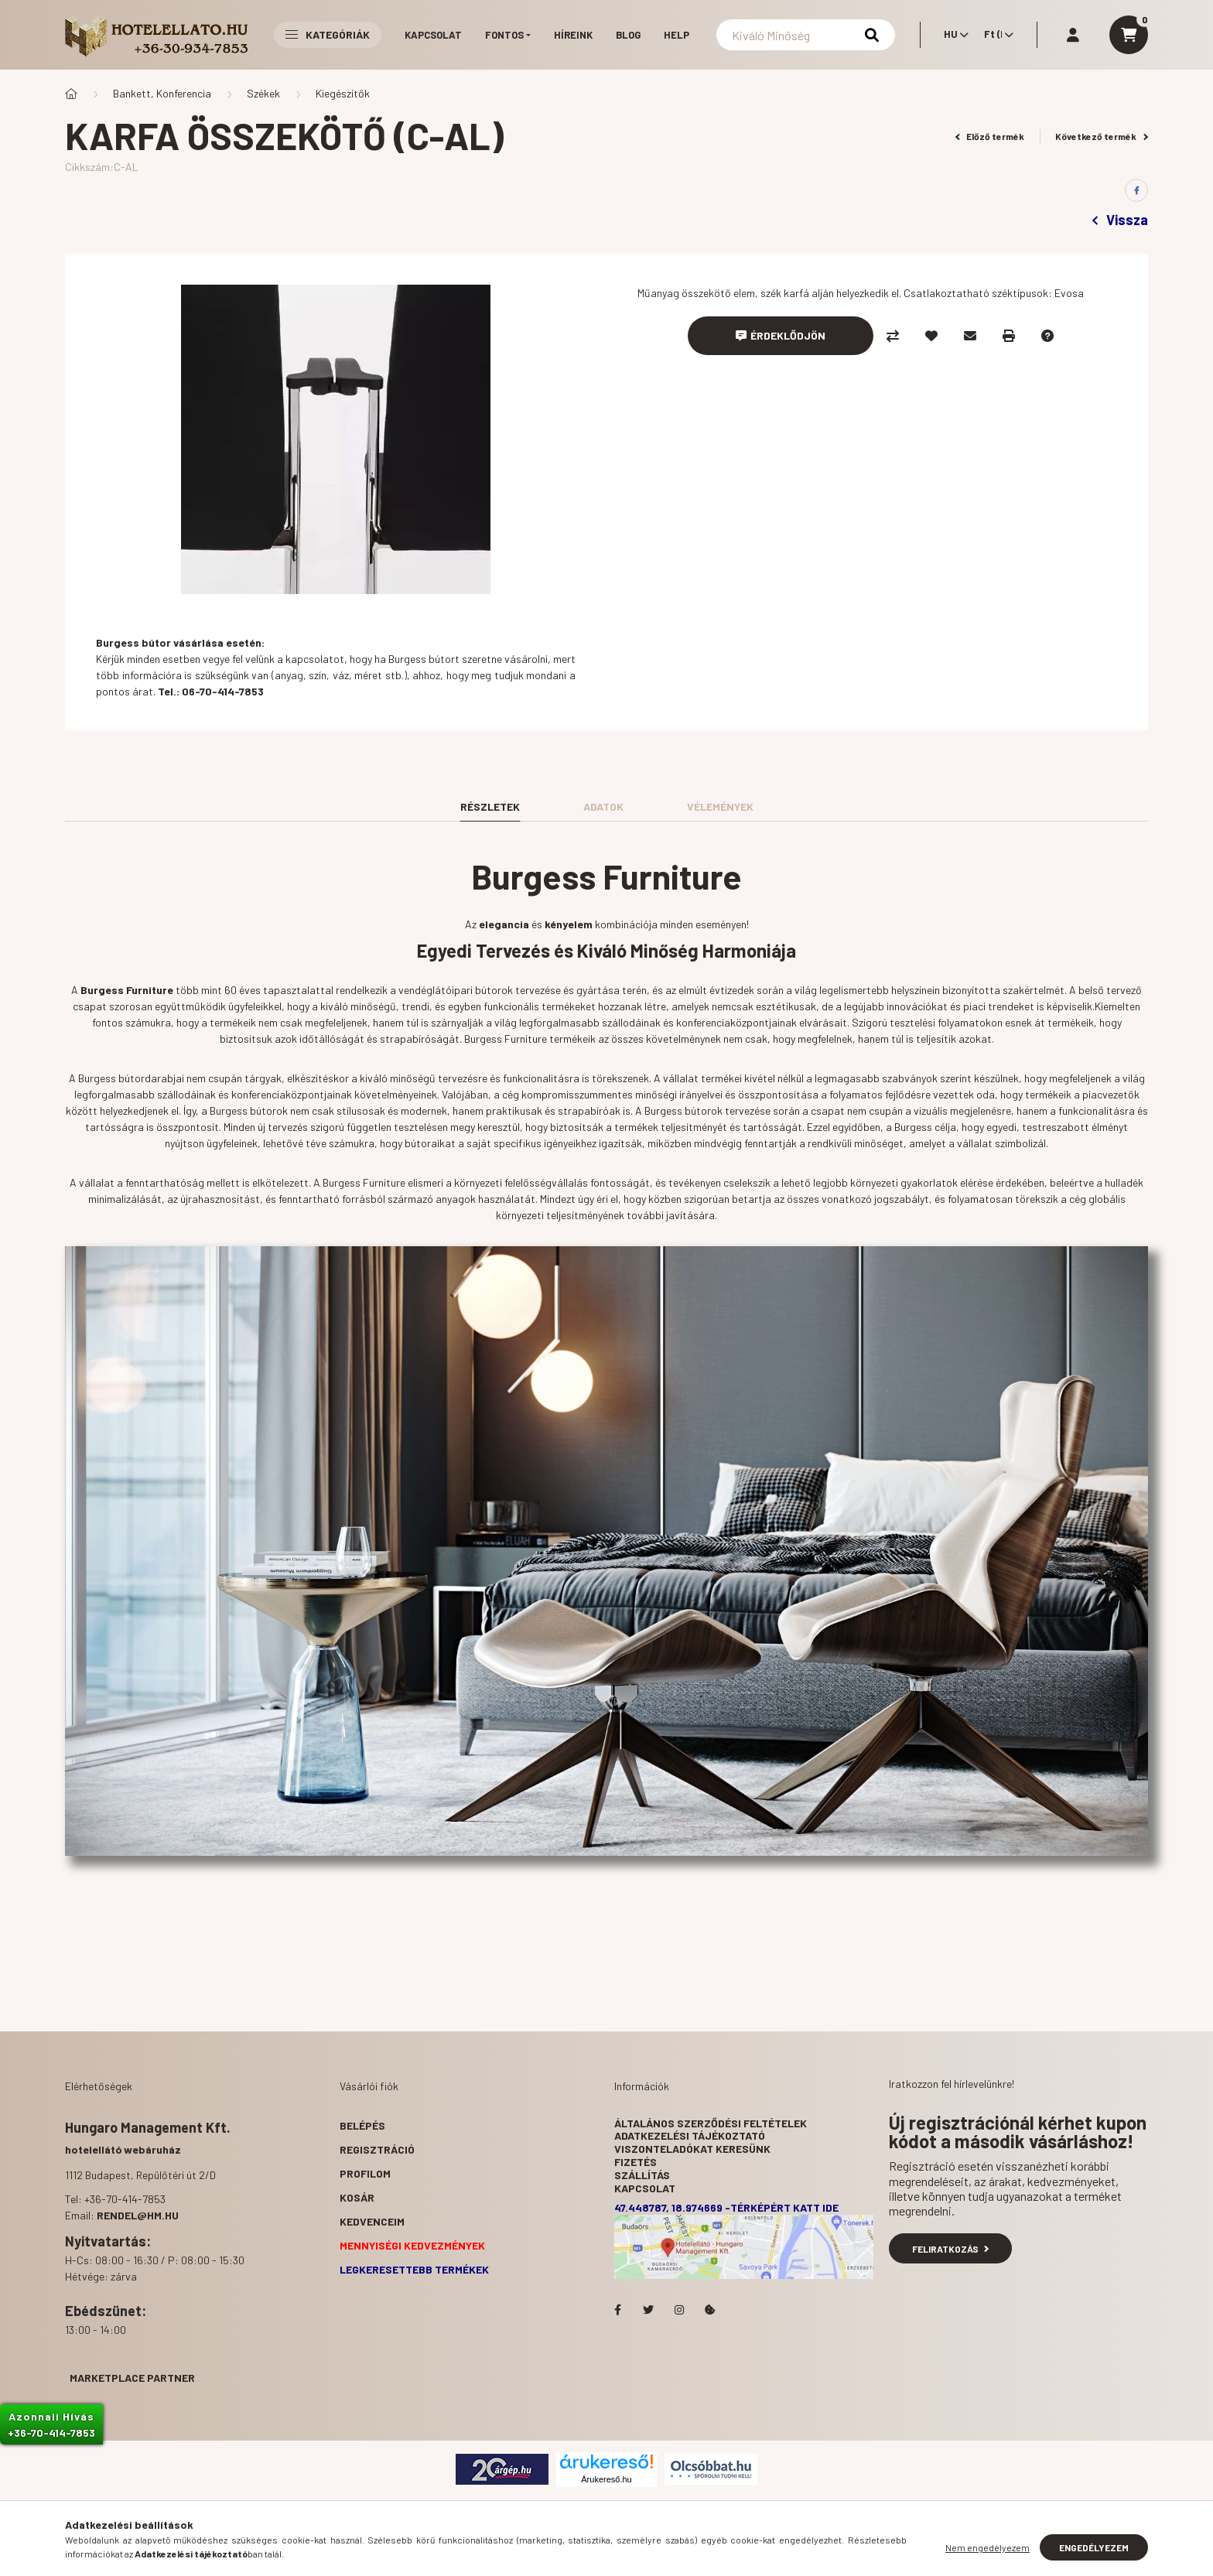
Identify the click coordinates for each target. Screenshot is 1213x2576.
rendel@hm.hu (138, 2215)
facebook (617, 2309)
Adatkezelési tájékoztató (689, 2135)
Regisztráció (377, 2149)
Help (676, 35)
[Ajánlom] (970, 335)
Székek (263, 93)
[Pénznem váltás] (994, 35)
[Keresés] (805, 34)
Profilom (365, 2173)
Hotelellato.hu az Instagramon (679, 2309)
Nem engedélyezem (987, 2547)
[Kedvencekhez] (931, 335)
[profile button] (1073, 34)
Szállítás (642, 2174)
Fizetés (635, 2161)
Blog (628, 35)
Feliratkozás (950, 2248)
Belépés (362, 2125)
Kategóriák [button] (327, 34)
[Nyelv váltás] (952, 35)
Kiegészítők (343, 93)
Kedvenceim (372, 2221)
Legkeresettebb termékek (414, 2269)
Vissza (1120, 219)
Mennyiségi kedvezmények (412, 2245)
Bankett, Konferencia (162, 93)
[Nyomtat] (1008, 335)
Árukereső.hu (606, 2479)
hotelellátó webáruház (123, 2149)
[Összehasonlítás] (892, 335)
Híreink (573, 35)
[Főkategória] (71, 93)
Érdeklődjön (787, 335)
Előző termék (990, 136)
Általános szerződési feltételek (710, 2123)
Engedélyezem (1094, 2547)
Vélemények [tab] (720, 806)
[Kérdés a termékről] (1047, 335)
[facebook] (1136, 190)
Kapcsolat (433, 35)
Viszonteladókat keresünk (692, 2148)
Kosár (357, 2197)
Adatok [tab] (603, 806)
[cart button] (1128, 34)
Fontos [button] (504, 35)
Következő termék (1101, 136)
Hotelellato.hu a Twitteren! (648, 2309)
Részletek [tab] (490, 806)
